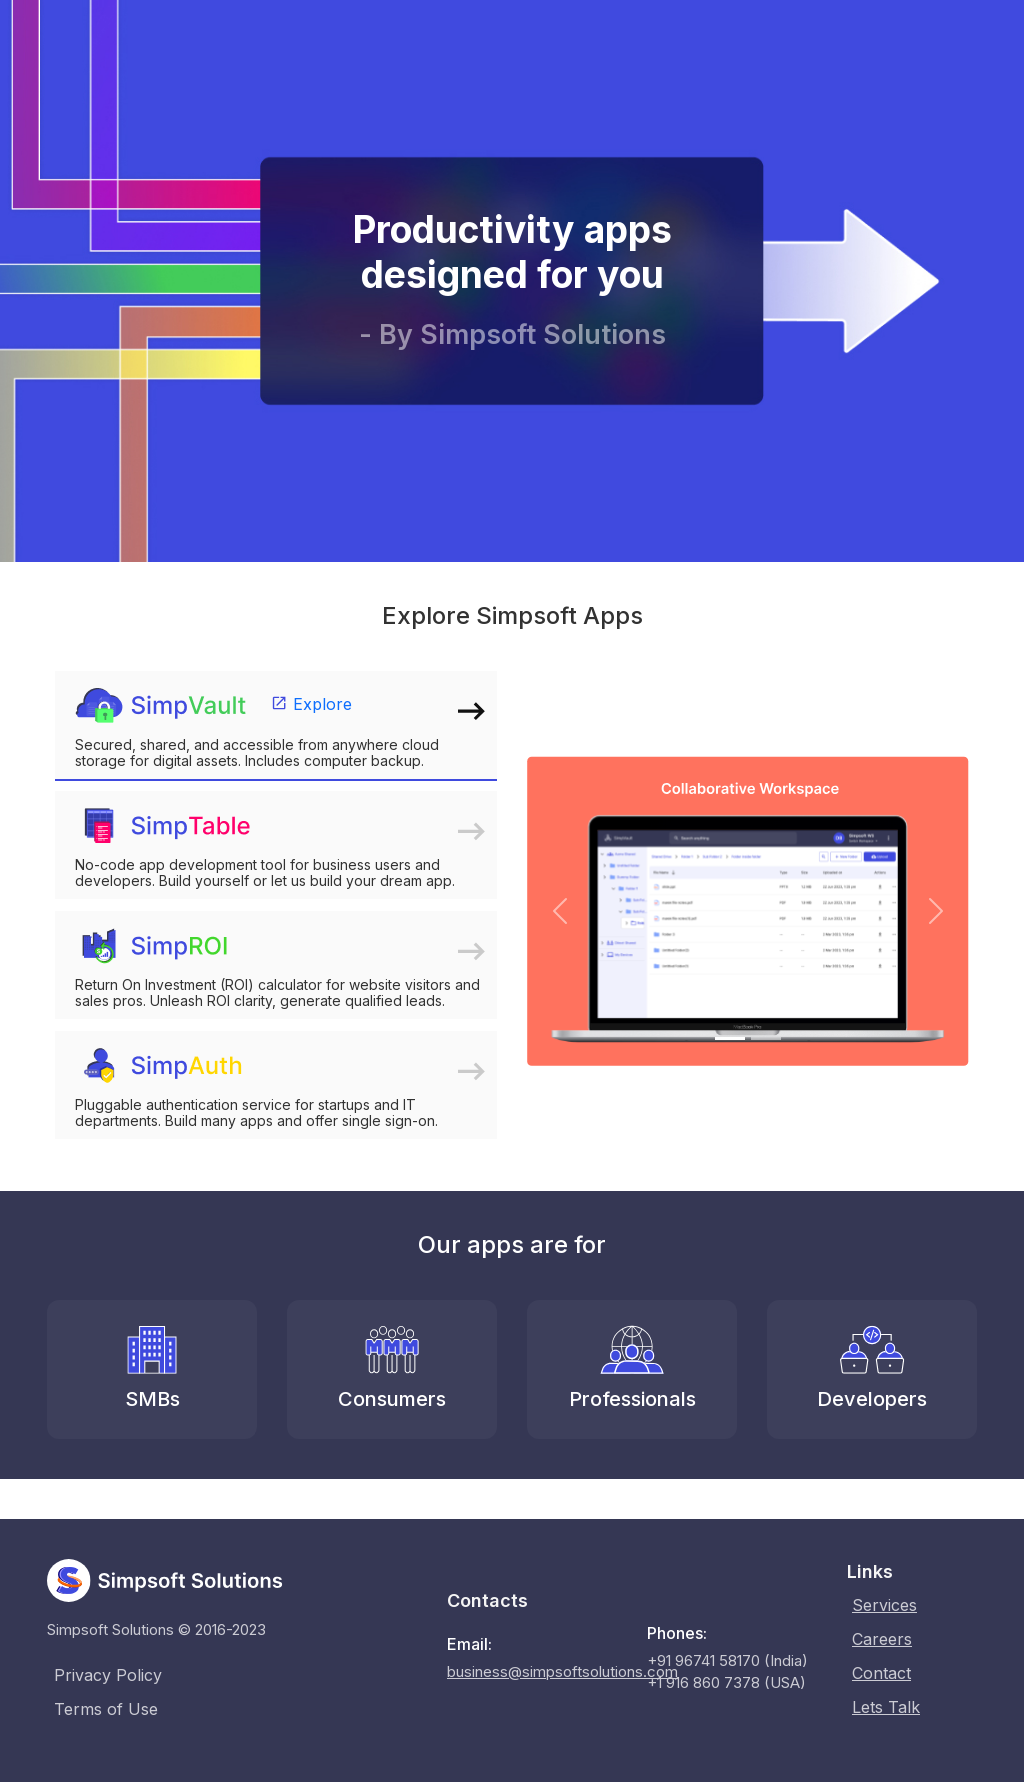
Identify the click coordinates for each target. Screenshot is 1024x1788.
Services (885, 1605)
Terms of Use (106, 1709)
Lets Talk (887, 1707)
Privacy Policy (108, 1675)
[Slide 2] (766, 1038)
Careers (883, 1639)
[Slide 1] (730, 1038)
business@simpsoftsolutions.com (562, 1671)
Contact (882, 1673)
